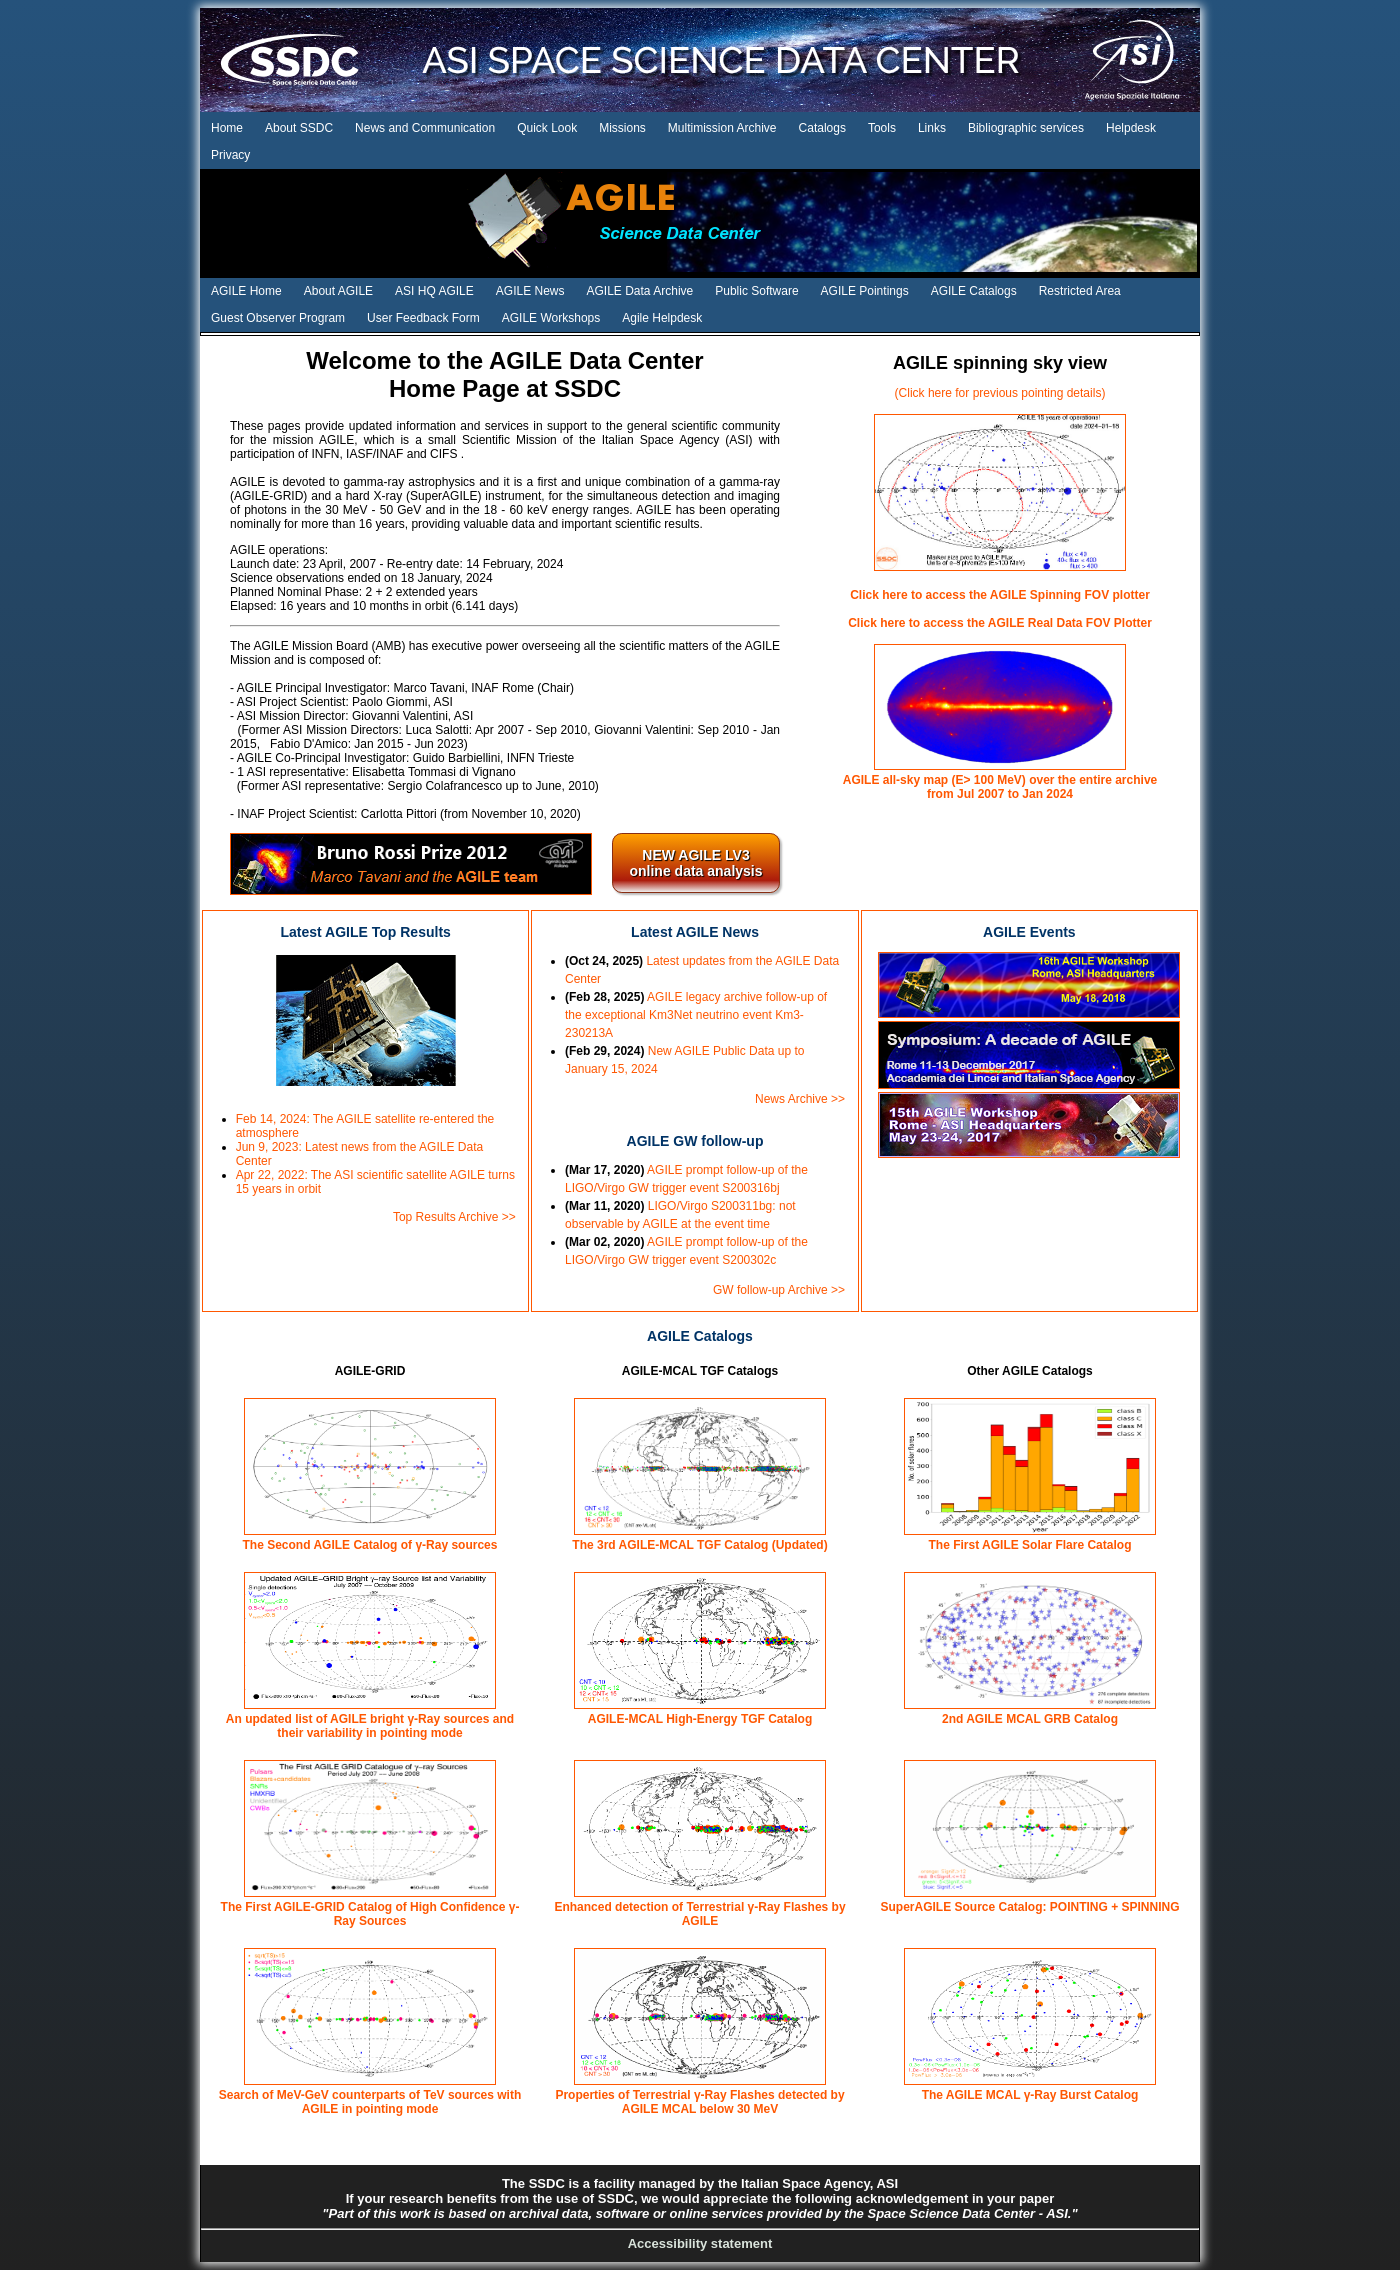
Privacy (230, 155)
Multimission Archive (722, 128)
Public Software (756, 291)
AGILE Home (246, 291)
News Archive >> (800, 1099)
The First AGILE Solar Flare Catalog (1030, 1545)
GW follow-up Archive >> (779, 1290)
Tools (882, 128)
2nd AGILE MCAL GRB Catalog (1030, 1719)
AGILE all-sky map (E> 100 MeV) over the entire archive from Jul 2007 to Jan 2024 (1000, 787)
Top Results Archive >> (454, 1217)
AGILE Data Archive (640, 291)
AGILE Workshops (551, 318)
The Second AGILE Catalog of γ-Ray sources (370, 1545)
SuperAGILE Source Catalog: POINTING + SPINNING (1029, 1907)
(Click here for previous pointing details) (1000, 393)
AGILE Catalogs (974, 291)
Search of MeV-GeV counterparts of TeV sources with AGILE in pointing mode (370, 2102)
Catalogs (822, 128)
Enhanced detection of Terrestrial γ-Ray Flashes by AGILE (699, 1914)
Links (932, 128)
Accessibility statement (700, 2243)
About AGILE (338, 291)
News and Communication (425, 128)
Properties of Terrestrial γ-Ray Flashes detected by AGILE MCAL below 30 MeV (699, 2102)
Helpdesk (1131, 128)
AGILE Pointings (865, 291)
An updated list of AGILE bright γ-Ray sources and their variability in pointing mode (370, 1726)
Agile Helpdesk (662, 318)
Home (227, 128)
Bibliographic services (1026, 128)
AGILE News (530, 291)
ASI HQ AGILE (434, 291)
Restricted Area (1080, 291)
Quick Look (547, 128)
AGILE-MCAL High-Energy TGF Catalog (700, 1719)
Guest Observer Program (278, 318)
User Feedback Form (423, 318)
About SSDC (299, 128)
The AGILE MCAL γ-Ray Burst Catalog (1030, 2095)
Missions (622, 128)
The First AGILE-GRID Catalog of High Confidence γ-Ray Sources (370, 1914)
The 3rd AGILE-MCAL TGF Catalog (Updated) (699, 1545)
